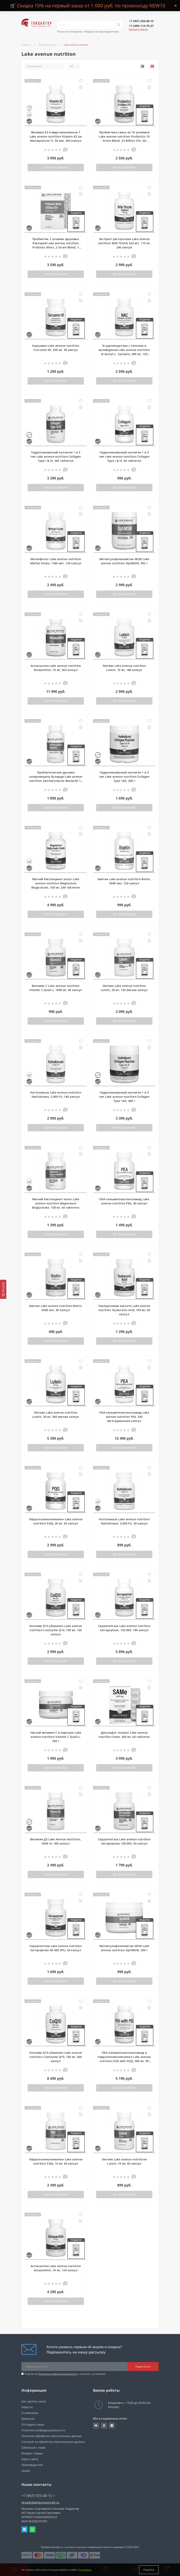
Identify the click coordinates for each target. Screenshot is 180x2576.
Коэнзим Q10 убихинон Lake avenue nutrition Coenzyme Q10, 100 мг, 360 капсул (55, 2057)
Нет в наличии (55, 167)
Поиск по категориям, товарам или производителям (88, 31)
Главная (26, 44)
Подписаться (143, 2366)
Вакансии (28, 2419)
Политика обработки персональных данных (51, 2436)
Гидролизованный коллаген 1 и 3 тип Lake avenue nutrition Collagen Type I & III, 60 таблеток (124, 456)
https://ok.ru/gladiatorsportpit (104, 2425)
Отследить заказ (32, 2424)
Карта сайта (29, 2459)
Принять (148, 2570)
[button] (141, 21)
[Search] (118, 25)
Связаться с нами (33, 2447)
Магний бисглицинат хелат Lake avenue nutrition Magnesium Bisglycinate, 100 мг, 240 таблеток (55, 883)
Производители (32, 2465)
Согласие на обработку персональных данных (53, 2442)
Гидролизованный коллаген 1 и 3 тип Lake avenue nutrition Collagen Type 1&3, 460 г (124, 1097)
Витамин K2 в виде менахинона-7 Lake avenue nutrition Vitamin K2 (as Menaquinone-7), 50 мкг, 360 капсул (56, 136)
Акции (25, 2470)
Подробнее (84, 2569)
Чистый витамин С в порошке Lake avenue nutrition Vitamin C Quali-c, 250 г (55, 1737)
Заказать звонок (138, 29)
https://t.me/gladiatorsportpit (111, 2425)
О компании (29, 2413)
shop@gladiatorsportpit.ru (40, 2502)
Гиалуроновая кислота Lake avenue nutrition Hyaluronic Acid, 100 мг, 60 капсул (124, 1310)
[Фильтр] (3, 1289)
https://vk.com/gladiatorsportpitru (96, 2425)
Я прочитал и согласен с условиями (65, 2374)
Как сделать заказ (33, 2401)
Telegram (24, 2529)
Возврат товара (32, 2453)
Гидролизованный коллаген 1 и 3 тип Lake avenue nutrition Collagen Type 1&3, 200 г (124, 776)
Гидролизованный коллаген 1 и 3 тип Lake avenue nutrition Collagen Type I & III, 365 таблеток (55, 456)
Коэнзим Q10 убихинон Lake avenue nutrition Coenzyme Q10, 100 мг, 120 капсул (55, 1630)
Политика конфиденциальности (58, 2374)
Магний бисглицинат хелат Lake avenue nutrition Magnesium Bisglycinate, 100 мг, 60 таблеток (55, 1203)
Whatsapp (32, 2529)
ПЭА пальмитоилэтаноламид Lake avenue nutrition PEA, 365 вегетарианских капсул (124, 1417)
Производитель (47, 44)
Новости (27, 2407)
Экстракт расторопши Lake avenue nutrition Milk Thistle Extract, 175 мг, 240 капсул (124, 243)
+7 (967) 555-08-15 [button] (38, 2495)
